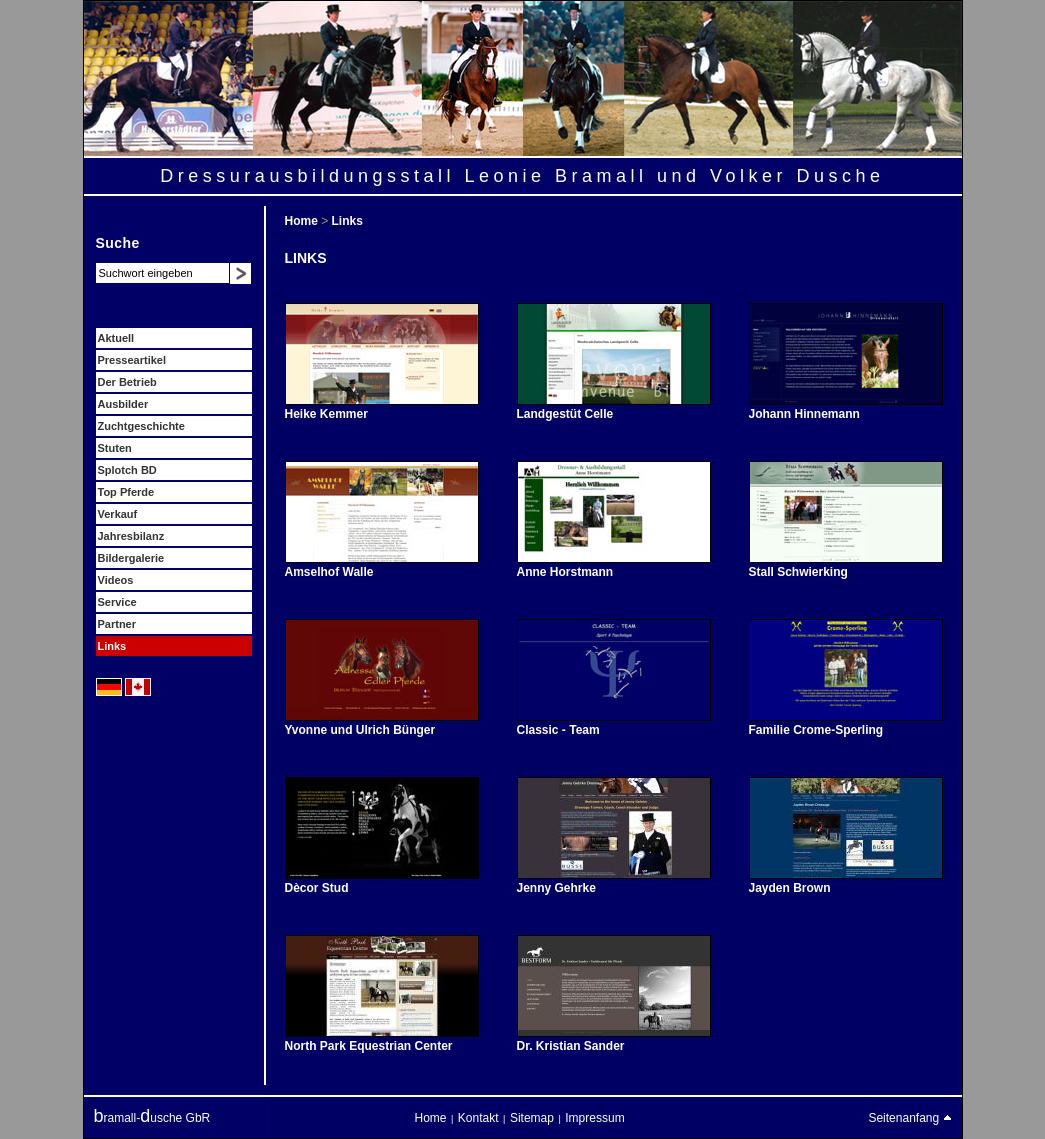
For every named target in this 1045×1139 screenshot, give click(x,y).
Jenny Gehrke (556, 888)
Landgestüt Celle (565, 414)
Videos (116, 580)
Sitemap (532, 1118)
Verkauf (118, 514)
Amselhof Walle (329, 572)
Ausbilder (123, 404)
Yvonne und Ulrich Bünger (360, 730)
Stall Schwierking (798, 572)
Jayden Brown (790, 888)
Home (303, 221)
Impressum (594, 1118)
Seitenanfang (909, 1118)
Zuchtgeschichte (141, 426)
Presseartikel (132, 360)
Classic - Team (558, 730)
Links (112, 646)
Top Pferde (126, 492)
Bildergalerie (131, 558)
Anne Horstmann (565, 572)
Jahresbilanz (131, 536)
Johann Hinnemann (804, 414)
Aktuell (116, 338)
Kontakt (478, 1118)
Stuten (115, 448)
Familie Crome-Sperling (816, 730)
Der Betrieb (127, 382)
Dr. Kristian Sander (571, 1046)
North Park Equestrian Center (369, 1046)
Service (117, 602)
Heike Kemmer (326, 414)
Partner (117, 624)
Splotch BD (127, 470)
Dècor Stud (317, 888)
